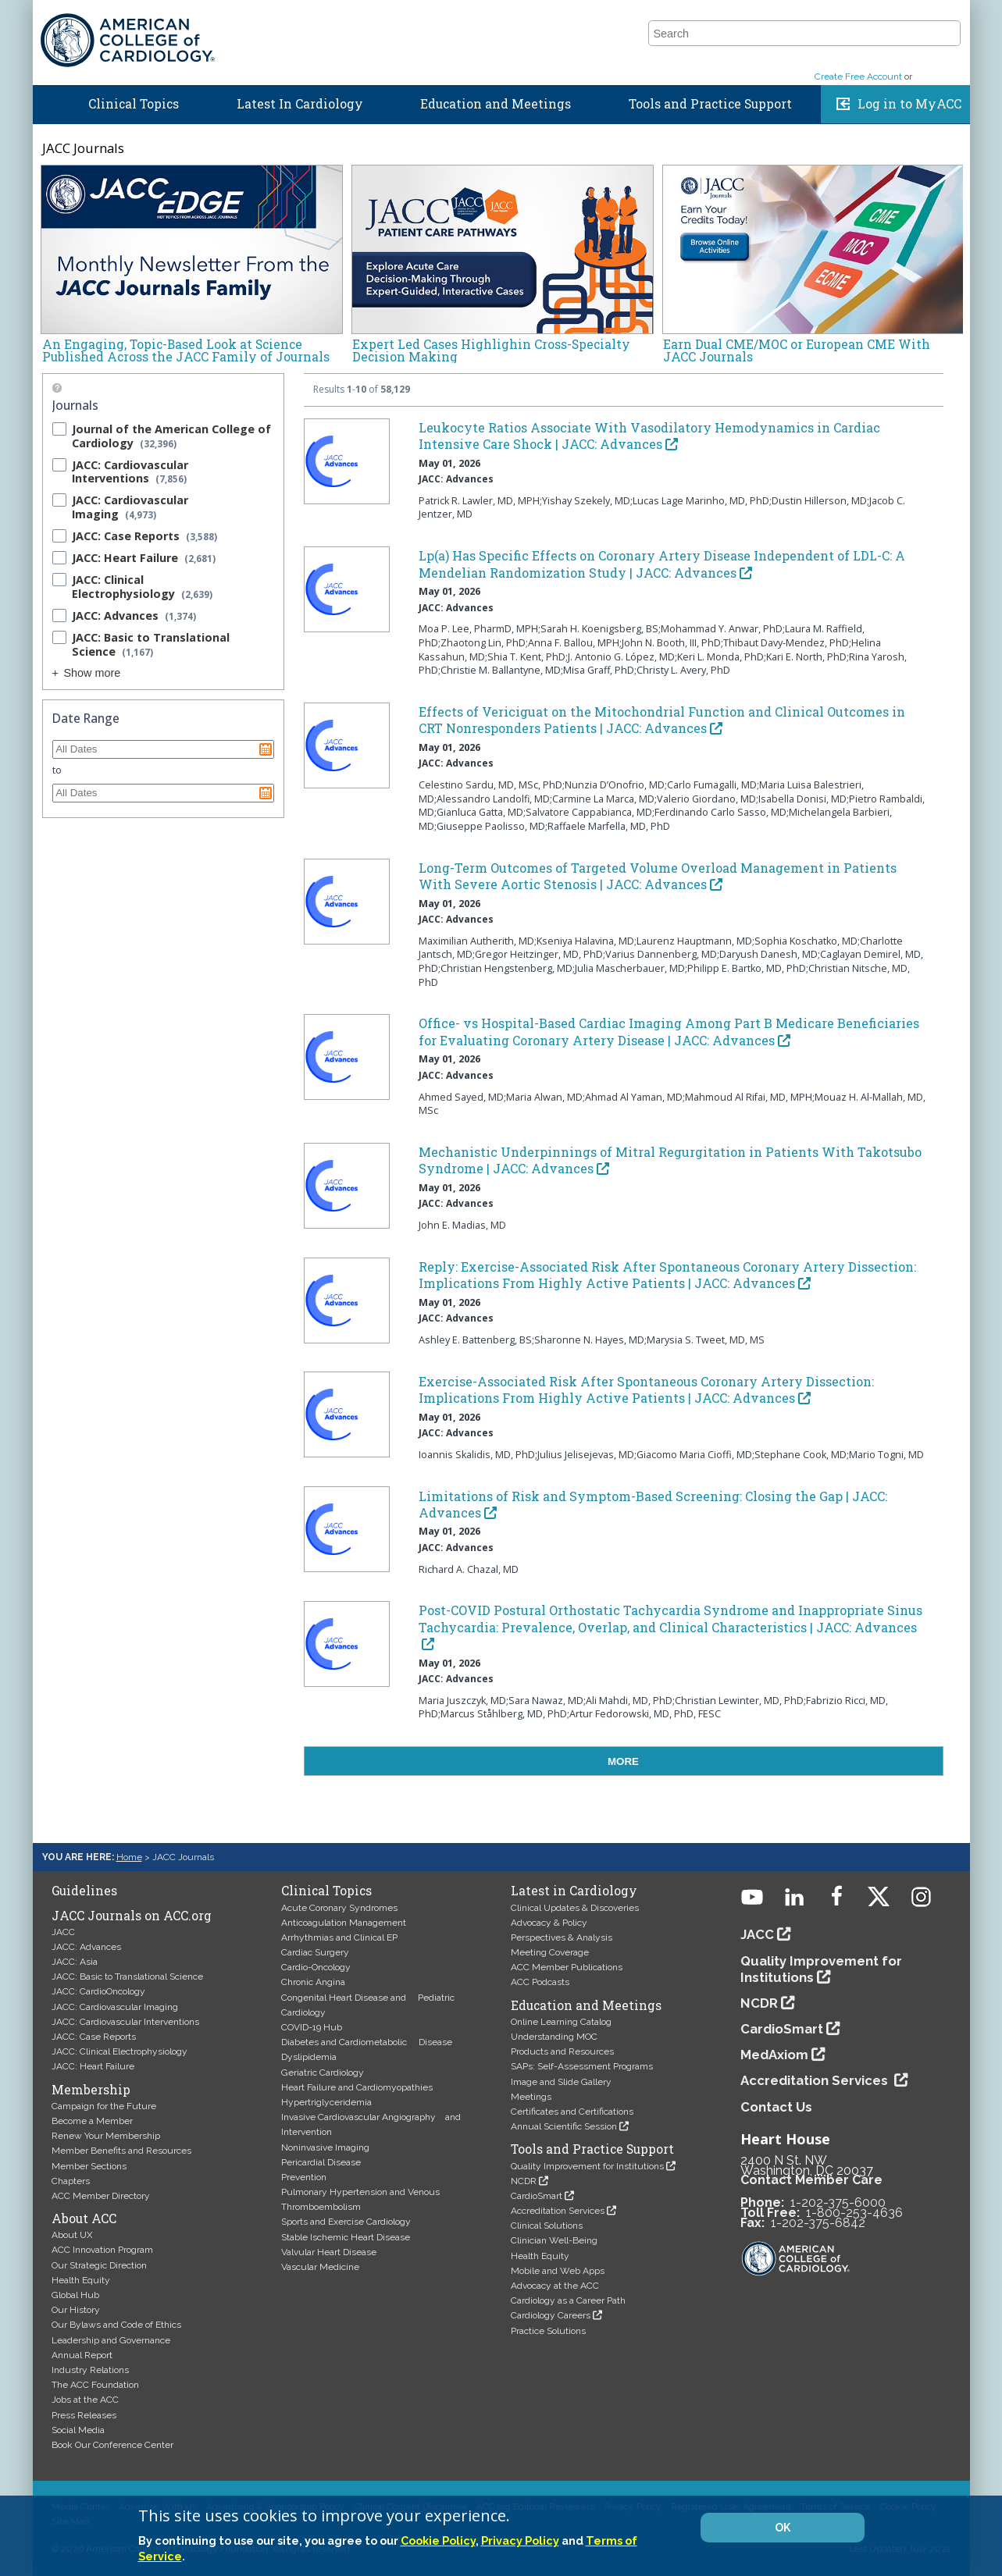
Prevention (303, 2177)
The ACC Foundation (95, 2384)
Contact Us (776, 2107)
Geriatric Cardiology (322, 2072)
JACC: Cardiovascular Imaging (115, 2006)
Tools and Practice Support (710, 108)
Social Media (78, 2430)
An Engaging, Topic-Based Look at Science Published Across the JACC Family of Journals (186, 350)
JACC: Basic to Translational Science (127, 1976)
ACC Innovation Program (102, 2249)
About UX (72, 2234)
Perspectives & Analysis (561, 1937)
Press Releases (84, 2415)
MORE (623, 1761)
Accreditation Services (557, 2210)
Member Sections (89, 2166)
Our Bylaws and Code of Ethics (116, 2324)
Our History (76, 2309)
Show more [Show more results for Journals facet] (92, 673)
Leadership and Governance (111, 2340)
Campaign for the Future (104, 2106)
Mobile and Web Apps (557, 2270)
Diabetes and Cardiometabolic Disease (366, 2042)
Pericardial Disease (321, 2162)
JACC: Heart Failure (93, 2066)
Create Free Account (858, 80)
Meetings (531, 2096)
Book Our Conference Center (112, 2444)
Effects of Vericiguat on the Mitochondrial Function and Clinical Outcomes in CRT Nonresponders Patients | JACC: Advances (662, 719)
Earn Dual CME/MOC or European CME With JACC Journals (796, 350)
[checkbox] (59, 429)
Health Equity (81, 2280)
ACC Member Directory (101, 2195)
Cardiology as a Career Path (568, 2300)
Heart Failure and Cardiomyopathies (357, 2087)
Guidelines (618, 18)
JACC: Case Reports (94, 2036)
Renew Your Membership (106, 2135)
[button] (947, 49)
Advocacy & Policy (549, 1922)
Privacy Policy (520, 2540)
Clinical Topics (133, 108)
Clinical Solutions (547, 2225)
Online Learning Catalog (561, 2021)
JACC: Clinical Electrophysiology (119, 2051)
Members (793, 18)
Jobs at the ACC (85, 2399)
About (852, 18)
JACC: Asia (75, 1961)
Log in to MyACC (909, 108)
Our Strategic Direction (99, 2265)
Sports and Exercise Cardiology (346, 2221)
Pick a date (265, 749)
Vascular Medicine (320, 2266)
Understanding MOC (554, 2036)
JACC (679, 18)
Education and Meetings (495, 108)
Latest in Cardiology (574, 1890)
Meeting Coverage (550, 1952)
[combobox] (795, 50)
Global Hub (75, 2295)
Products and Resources (562, 2051)
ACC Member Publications (566, 1967)
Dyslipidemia (309, 2056)
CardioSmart (536, 2195)
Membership (91, 2089)
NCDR (524, 2181)
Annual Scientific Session (564, 2126)
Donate (942, 18)
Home (47, 105)
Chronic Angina (313, 1981)
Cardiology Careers (550, 2315)
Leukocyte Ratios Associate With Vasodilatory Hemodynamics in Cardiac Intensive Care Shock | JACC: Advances (649, 435)
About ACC (84, 2218)
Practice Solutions (548, 2330)
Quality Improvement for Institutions (587, 2166)
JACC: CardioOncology (98, 1991)
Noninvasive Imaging (325, 2147)
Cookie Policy (438, 2540)
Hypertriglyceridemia (326, 2102)
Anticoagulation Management (343, 1922)
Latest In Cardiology (300, 108)
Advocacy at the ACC (555, 2285)
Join (895, 18)
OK (782, 2527)
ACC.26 (730, 18)
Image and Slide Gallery (561, 2081)
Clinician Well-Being (554, 2240)
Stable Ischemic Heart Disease (345, 2237)
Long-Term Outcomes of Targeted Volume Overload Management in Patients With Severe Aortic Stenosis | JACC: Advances (658, 875)
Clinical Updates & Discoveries (575, 1907)
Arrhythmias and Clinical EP (339, 1937)
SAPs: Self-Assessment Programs (582, 2066)
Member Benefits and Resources (121, 2150)
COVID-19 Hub (311, 2027)
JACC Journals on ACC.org (132, 1915)
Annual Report (82, 2355)
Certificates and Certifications (572, 2111)
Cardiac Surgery (315, 1952)
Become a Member (92, 2120)
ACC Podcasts (540, 1981)
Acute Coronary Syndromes (339, 1907)
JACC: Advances (86, 1946)
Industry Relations (90, 2369)
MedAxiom (774, 2054)
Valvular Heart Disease (328, 2252)
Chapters (71, 2181)
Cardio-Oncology (316, 1967)
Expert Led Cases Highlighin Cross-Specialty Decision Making (491, 350)
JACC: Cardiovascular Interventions (125, 2021)
